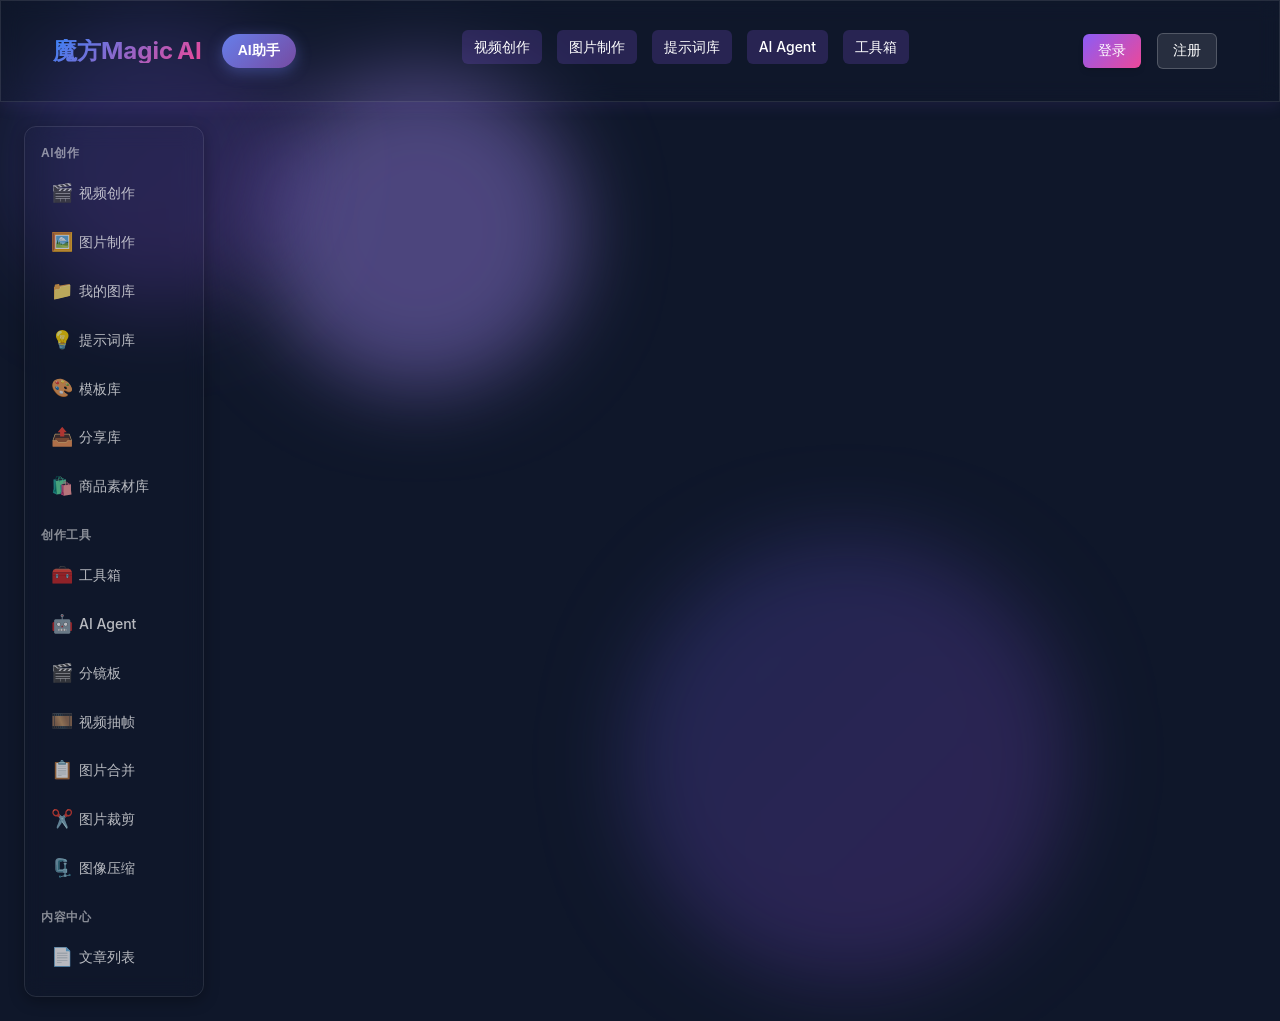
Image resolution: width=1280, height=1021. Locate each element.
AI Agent (787, 46)
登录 (1112, 50)
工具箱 (876, 46)
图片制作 (597, 46)
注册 (1187, 50)
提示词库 (692, 46)
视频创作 (502, 46)
